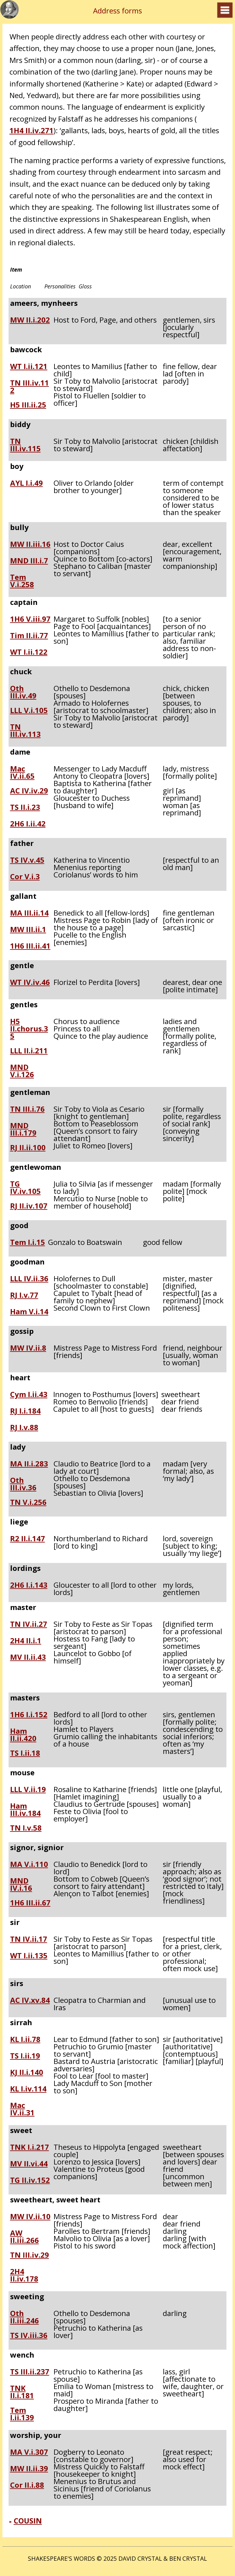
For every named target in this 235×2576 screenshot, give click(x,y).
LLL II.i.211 (29, 1051)
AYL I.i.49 (26, 483)
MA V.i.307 (29, 2452)
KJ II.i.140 (26, 2073)
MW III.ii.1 (28, 930)
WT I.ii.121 (28, 367)
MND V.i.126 (22, 1070)
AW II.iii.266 (24, 2236)
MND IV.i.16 (21, 1884)
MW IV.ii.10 (30, 2217)
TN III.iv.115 (25, 444)
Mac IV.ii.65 (22, 772)
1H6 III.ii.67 (30, 1903)
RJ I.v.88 (24, 1428)
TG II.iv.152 (30, 2180)
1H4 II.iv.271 (31, 130)
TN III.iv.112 (29, 386)
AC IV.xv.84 (30, 2000)
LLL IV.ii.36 (29, 1279)
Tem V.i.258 (22, 580)
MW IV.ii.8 (28, 1348)
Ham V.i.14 (29, 1312)
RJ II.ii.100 (28, 1148)
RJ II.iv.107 (28, 1206)
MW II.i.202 (30, 320)
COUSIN (28, 2521)
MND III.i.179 (23, 1129)
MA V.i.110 (29, 1865)
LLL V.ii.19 (28, 1790)
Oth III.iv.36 (23, 1483)
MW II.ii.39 (29, 2469)
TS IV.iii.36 (28, 2336)
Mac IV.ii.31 (22, 2109)
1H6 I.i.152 (28, 1715)
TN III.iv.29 (29, 2255)
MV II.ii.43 (28, 1657)
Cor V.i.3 (25, 877)
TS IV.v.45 (27, 860)
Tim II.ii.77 (29, 636)
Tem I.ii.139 (22, 2413)
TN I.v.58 (26, 1828)
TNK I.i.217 (29, 2147)
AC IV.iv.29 (29, 791)
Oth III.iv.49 (23, 692)
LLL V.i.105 (29, 711)
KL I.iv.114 (28, 2089)
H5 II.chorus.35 (29, 1029)
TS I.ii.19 (25, 2056)
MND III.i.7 (29, 561)
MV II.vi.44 (29, 2164)
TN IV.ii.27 (28, 1624)
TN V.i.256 (28, 1502)
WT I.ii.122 (28, 652)
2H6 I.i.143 (28, 1585)
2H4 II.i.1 (25, 1641)
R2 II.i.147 (27, 1539)
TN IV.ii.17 (28, 1939)
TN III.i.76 (27, 1109)
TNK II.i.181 (22, 2391)
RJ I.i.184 (25, 1411)
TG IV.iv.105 (25, 1187)
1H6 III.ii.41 (30, 946)
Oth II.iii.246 (24, 2317)
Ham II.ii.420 (23, 1734)
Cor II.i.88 (27, 2485)
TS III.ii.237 (29, 2372)
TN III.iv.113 (25, 730)
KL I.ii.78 (25, 2040)
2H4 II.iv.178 (24, 2275)
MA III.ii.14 (29, 913)
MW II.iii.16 (30, 544)
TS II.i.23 (25, 807)
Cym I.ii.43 (28, 1395)
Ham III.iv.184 (25, 1809)
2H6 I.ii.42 (28, 824)
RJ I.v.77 (24, 1295)
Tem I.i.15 (27, 1243)
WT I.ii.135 (28, 1956)
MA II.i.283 (29, 1464)
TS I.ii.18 (25, 1753)
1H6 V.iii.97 (30, 619)
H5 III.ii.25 (28, 405)
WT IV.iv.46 (30, 983)
